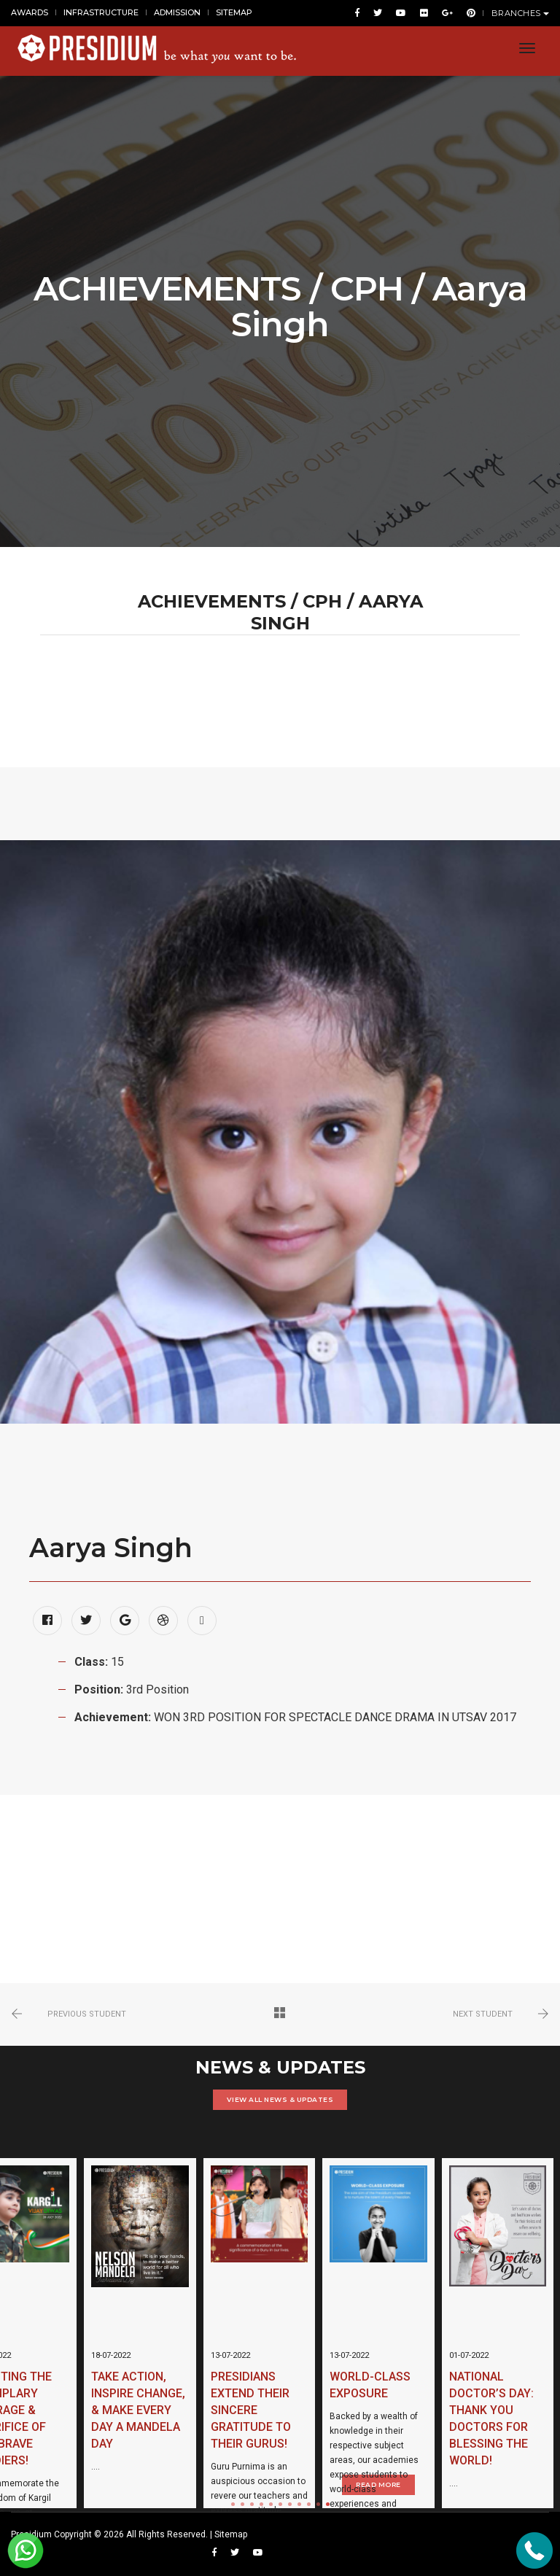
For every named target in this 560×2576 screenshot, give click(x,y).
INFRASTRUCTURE (101, 13)
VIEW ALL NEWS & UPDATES (280, 2099)
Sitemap (230, 2534)
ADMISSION (177, 13)
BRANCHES (520, 14)
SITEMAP (234, 13)
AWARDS (29, 13)
